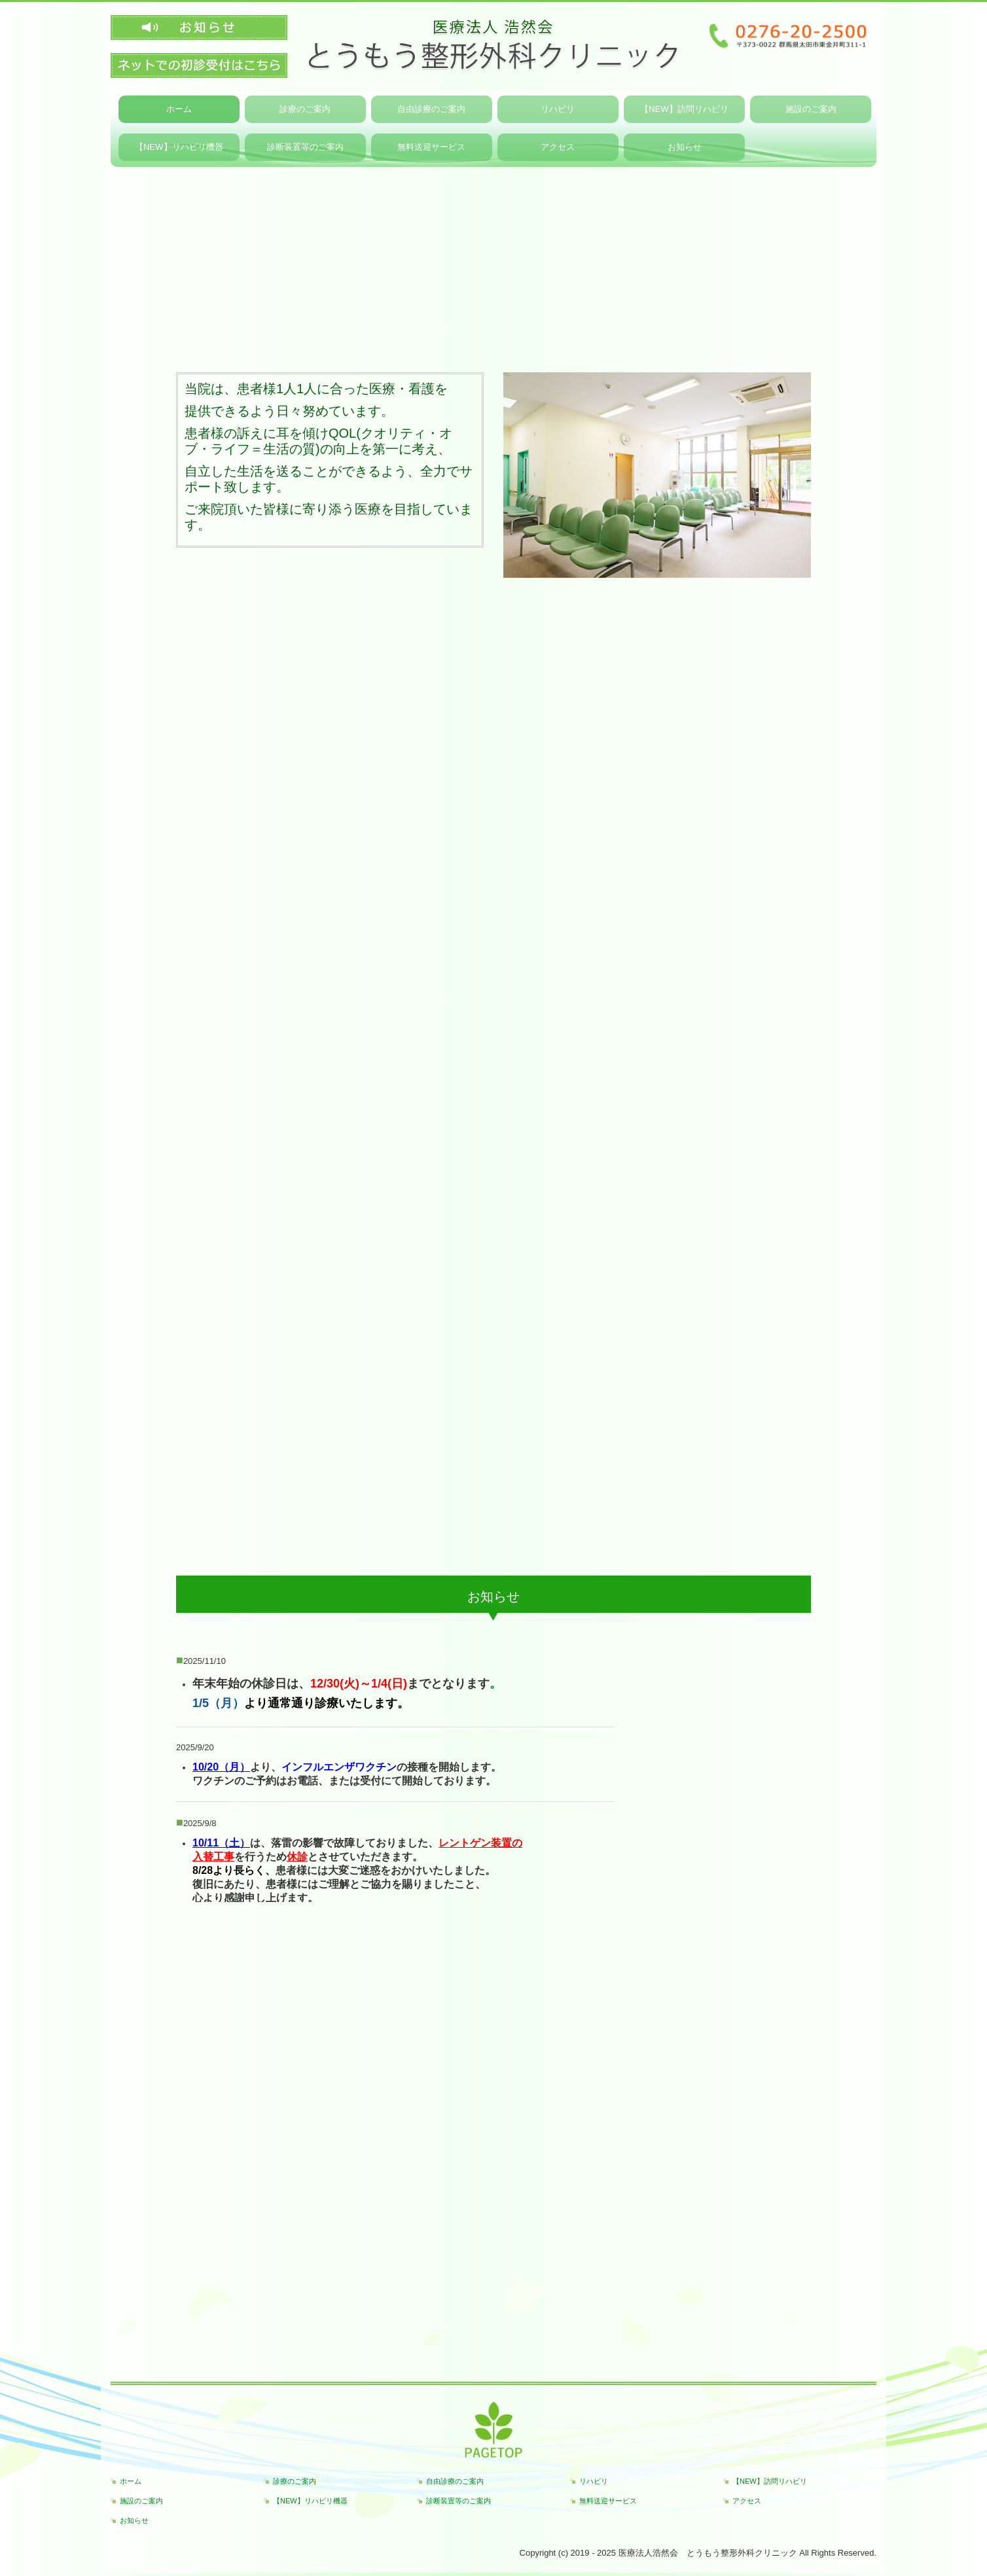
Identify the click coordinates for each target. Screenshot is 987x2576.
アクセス (746, 2501)
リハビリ (558, 109)
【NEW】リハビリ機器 (310, 2501)
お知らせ (134, 2520)
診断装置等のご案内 (458, 2501)
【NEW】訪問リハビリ (684, 109)
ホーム (179, 109)
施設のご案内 (810, 109)
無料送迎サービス (608, 2501)
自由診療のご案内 (431, 109)
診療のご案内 (305, 109)
